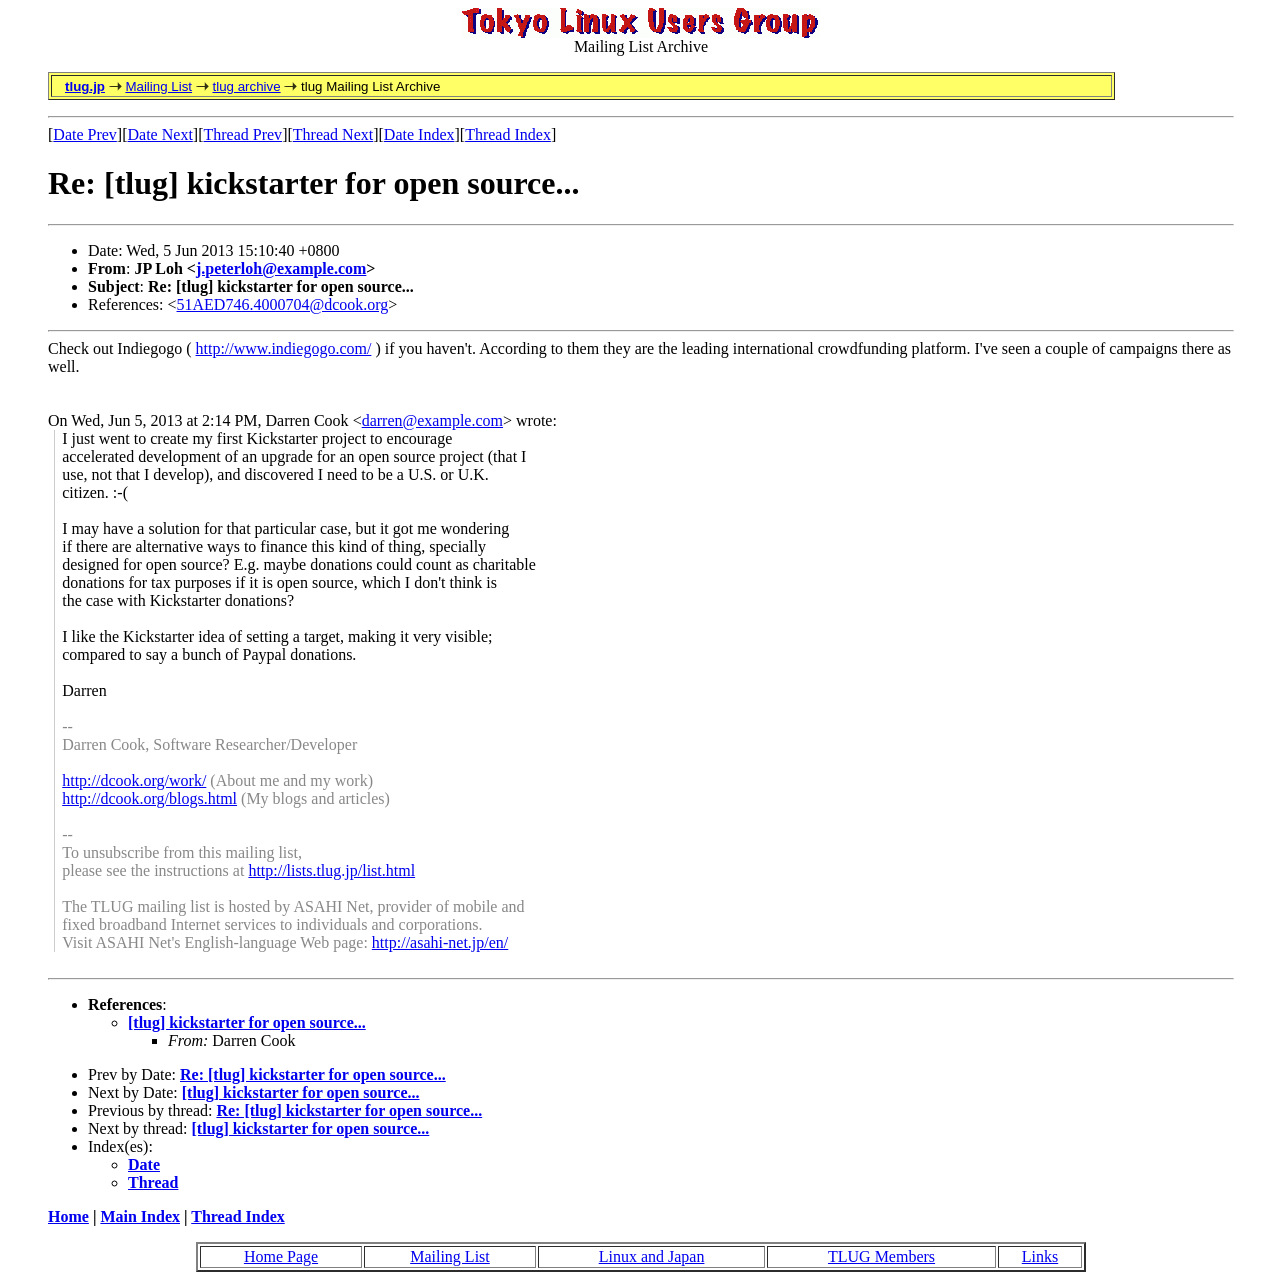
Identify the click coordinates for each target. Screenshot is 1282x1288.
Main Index (140, 1216)
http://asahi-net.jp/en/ (440, 942)
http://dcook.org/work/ (134, 780)
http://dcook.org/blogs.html (149, 798)
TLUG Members (881, 1256)
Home (68, 1216)
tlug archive (246, 86)
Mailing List (158, 86)
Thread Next (333, 134)
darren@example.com (432, 420)
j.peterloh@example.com (281, 268)
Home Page (281, 1256)
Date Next (160, 134)
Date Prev (85, 134)
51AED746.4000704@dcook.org (283, 304)
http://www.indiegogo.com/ (284, 348)
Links (1040, 1256)
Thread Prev (242, 134)
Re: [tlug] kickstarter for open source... (313, 1074)
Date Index (419, 134)
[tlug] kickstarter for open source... (247, 1022)
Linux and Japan (652, 1256)
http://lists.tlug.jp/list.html (331, 870)
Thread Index (508, 134)
